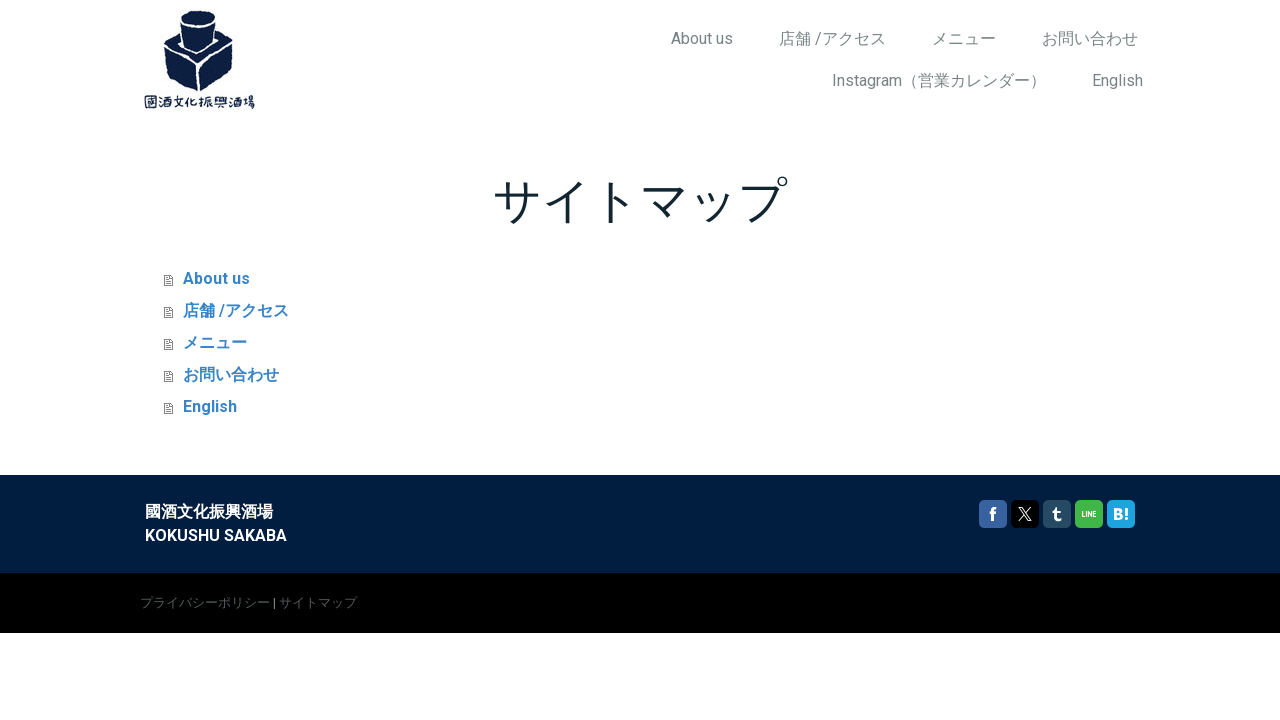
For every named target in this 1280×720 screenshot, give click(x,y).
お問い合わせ (1090, 38)
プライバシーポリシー (205, 602)
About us (702, 38)
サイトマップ (318, 602)
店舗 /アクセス (832, 38)
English (1117, 80)
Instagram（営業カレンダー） (939, 80)
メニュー (964, 38)
